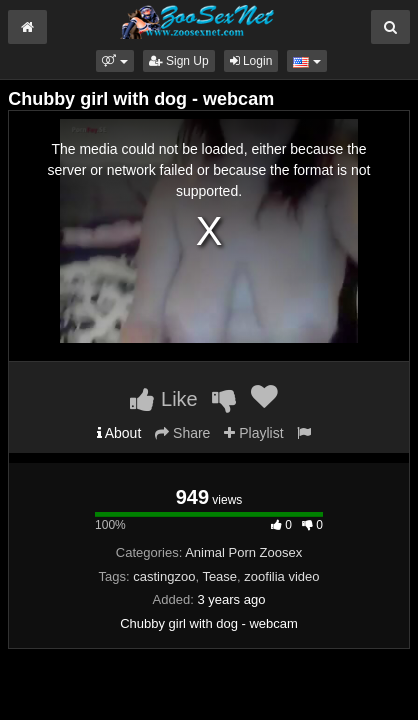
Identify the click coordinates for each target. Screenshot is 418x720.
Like (163, 399)
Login (251, 61)
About (119, 433)
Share (182, 433)
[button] (114, 61)
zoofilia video (281, 576)
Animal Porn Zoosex (243, 552)
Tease (219, 576)
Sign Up (179, 61)
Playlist (253, 433)
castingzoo (164, 576)
